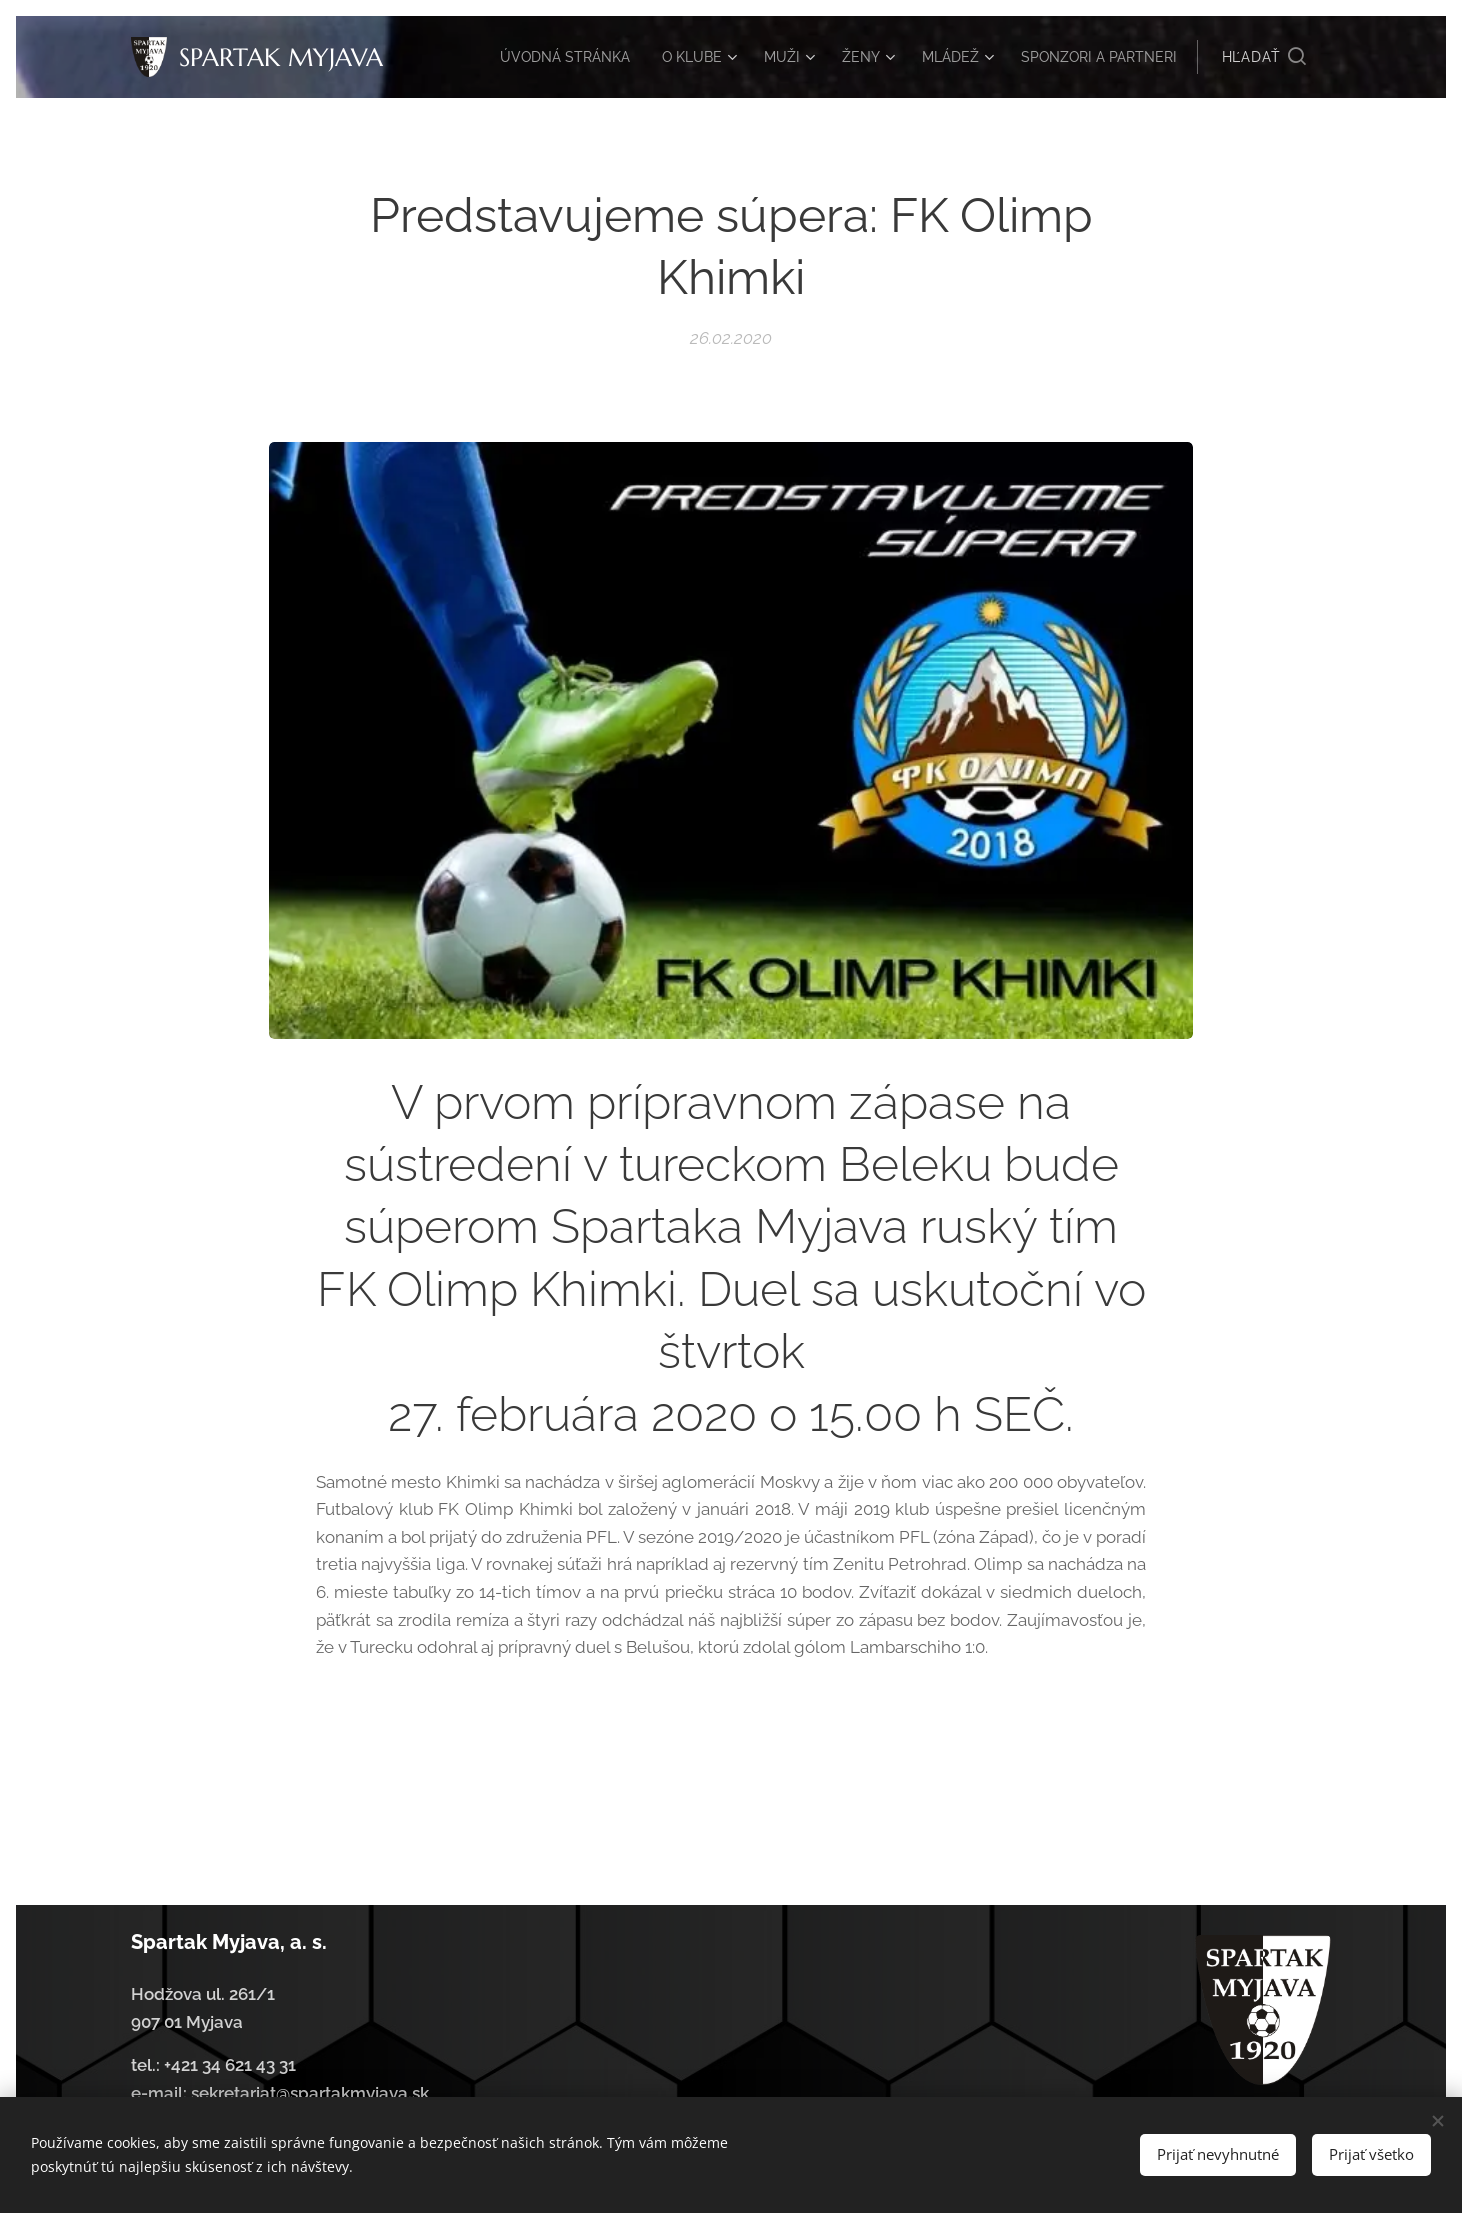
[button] (1264, 57)
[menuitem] (647, 57)
